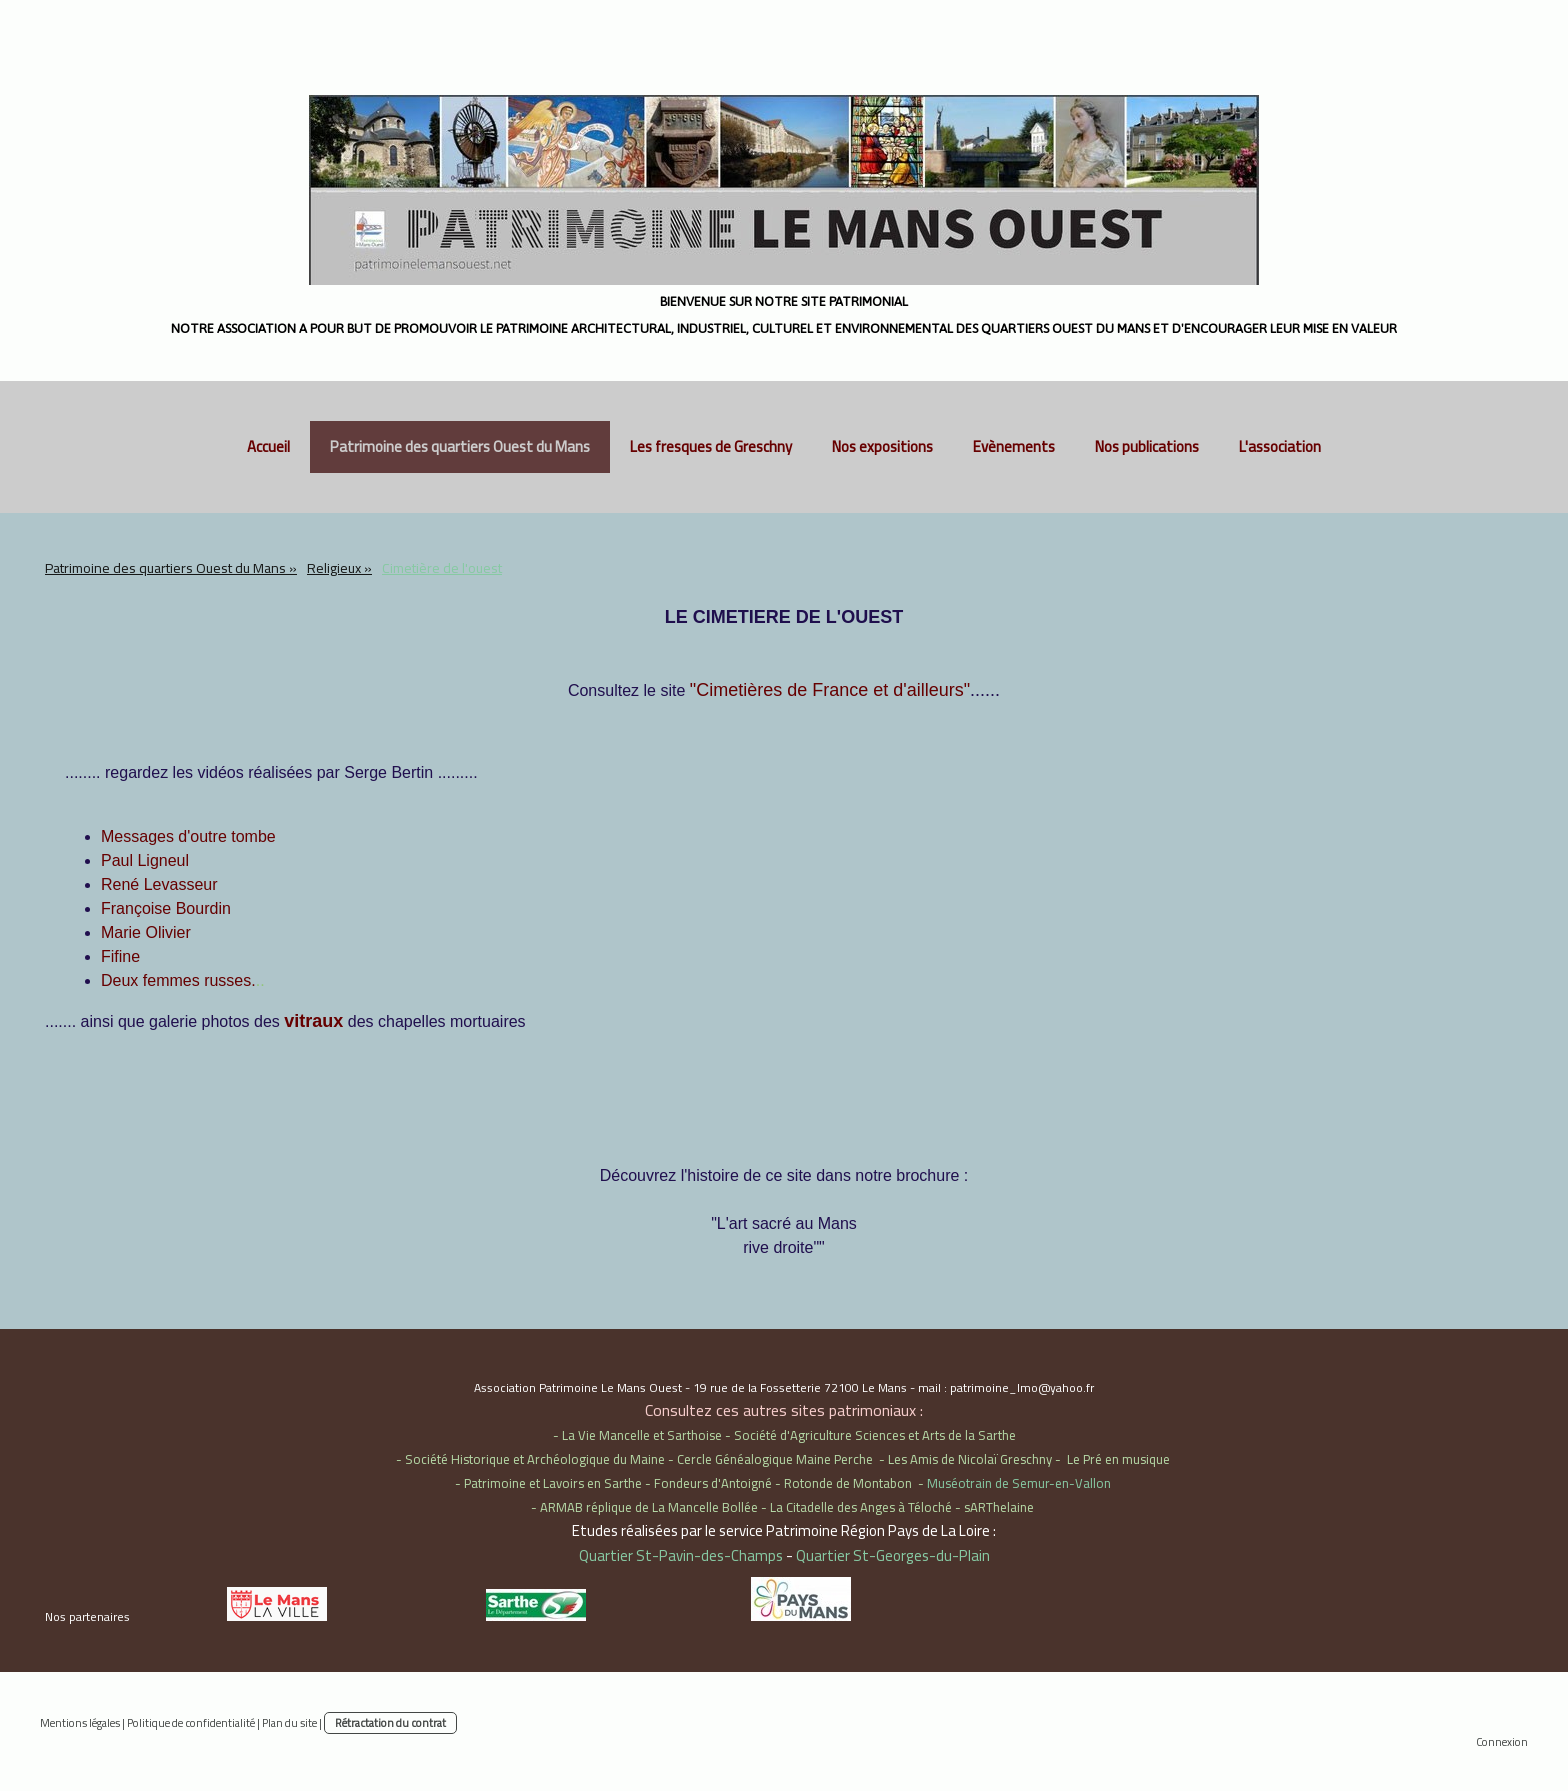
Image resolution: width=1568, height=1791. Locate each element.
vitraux (313, 1021)
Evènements (1014, 446)
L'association (1280, 446)
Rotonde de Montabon (848, 1483)
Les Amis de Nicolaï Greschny (970, 1459)
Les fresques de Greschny (711, 446)
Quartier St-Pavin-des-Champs (681, 1555)
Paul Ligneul (145, 860)
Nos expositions (882, 446)
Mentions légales (80, 1722)
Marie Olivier (146, 932)
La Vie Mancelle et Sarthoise (642, 1435)
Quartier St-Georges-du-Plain (893, 1555)
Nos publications (1147, 446)
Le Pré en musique (1118, 1459)
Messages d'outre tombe (188, 836)
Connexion (1502, 1741)
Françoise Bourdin (166, 908)
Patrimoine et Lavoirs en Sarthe (553, 1483)
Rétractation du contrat (390, 1722)
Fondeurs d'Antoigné (713, 1483)
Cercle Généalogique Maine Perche (775, 1459)
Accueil (268, 446)
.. (183, 980)
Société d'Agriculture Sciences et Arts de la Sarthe (875, 1435)
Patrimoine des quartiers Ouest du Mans (460, 446)
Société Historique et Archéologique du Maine (535, 1459)
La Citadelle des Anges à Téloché (861, 1507)
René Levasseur (159, 884)
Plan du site (289, 1722)
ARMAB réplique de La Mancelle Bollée (649, 1507)
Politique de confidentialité (191, 1722)
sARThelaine (999, 1507)
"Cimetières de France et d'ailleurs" (830, 690)
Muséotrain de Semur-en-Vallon (1019, 1483)
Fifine (120, 956)
